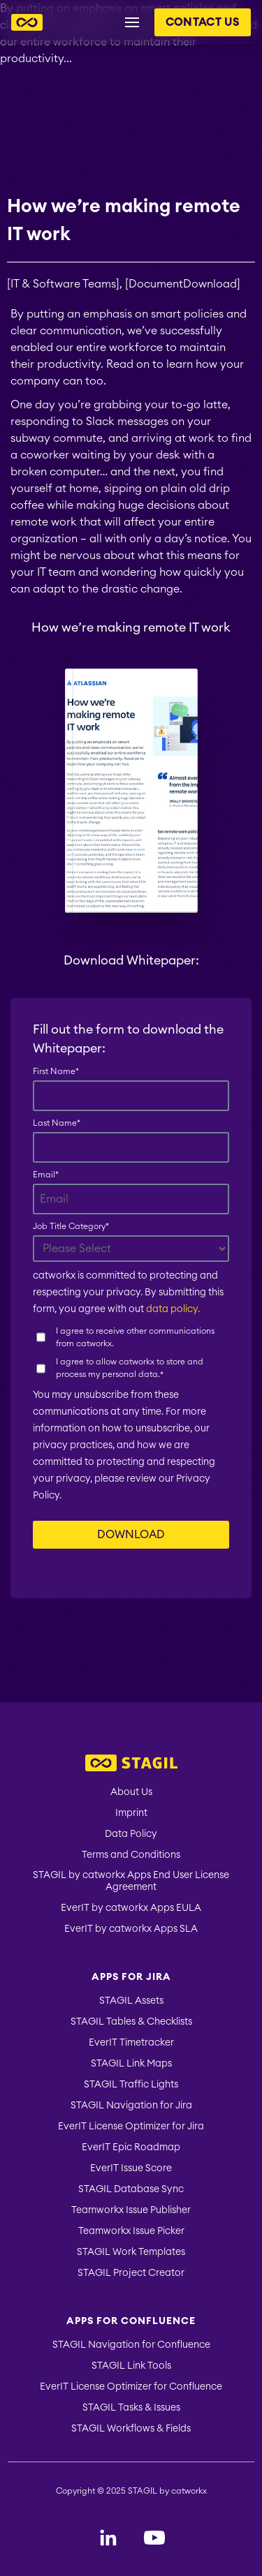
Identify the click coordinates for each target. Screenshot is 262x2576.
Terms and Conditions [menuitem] (131, 1855)
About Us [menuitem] (131, 1792)
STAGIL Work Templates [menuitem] (131, 2252)
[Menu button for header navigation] (132, 22)
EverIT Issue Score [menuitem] (131, 2168)
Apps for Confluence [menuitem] (131, 2321)
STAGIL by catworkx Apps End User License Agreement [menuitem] (131, 1881)
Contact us (203, 22)
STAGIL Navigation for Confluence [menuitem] (131, 2345)
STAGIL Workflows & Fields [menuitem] (131, 2429)
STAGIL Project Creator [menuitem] (131, 2273)
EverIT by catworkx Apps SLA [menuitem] (131, 1929)
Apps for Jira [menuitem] (131, 1977)
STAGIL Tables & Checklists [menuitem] (131, 2022)
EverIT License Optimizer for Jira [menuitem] (131, 2126)
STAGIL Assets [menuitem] (131, 2001)
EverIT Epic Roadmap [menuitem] (131, 2147)
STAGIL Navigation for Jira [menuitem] (131, 2105)
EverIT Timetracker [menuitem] (131, 2043)
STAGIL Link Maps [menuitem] (131, 2064)
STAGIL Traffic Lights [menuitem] (131, 2085)
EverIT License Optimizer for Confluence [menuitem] (131, 2387)
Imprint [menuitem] (131, 1813)
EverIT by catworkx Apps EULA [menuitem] (131, 1908)
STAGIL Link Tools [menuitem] (131, 2366)
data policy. (173, 1309)
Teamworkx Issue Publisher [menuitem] (131, 2210)
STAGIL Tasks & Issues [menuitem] (131, 2408)
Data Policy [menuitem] (131, 1834)
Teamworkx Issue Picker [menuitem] (131, 2231)
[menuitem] (131, 1765)
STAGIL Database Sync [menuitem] (131, 2189)
